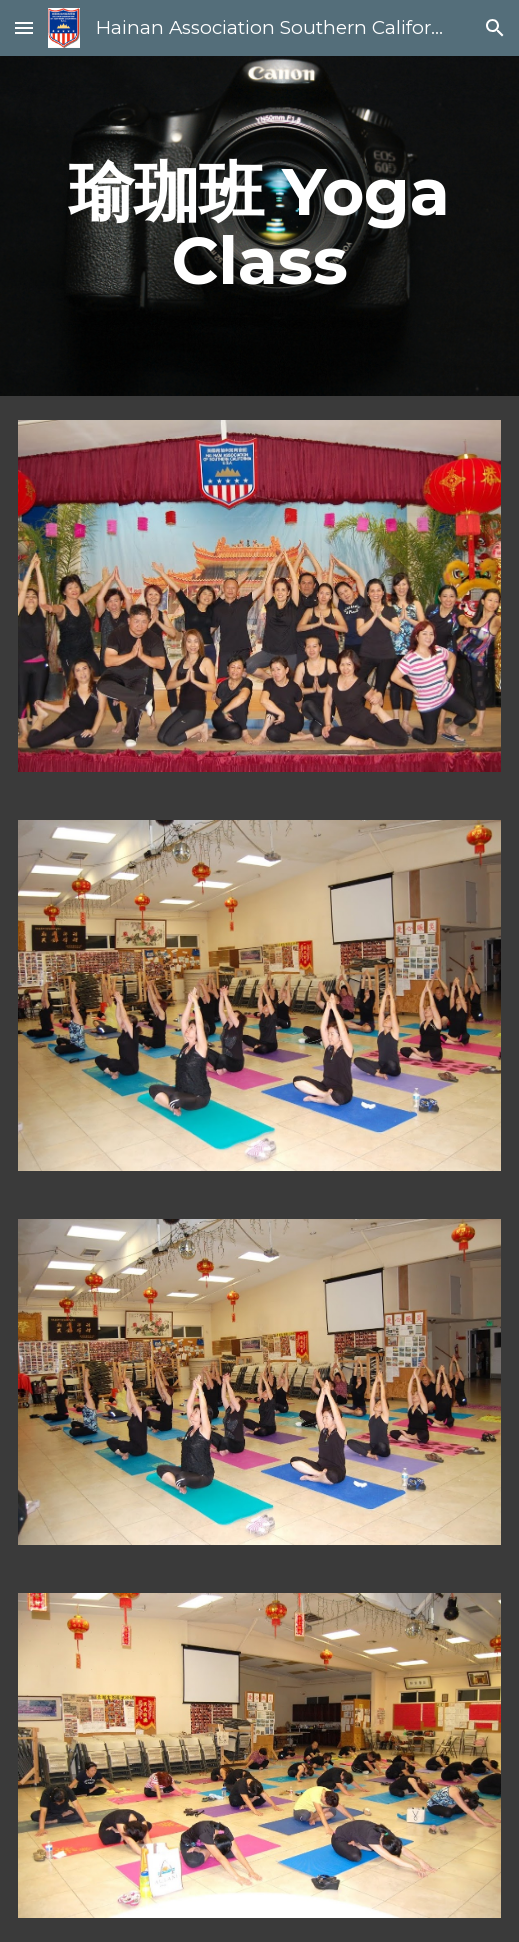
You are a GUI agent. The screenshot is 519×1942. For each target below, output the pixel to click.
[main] (260, 226)
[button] (24, 27)
